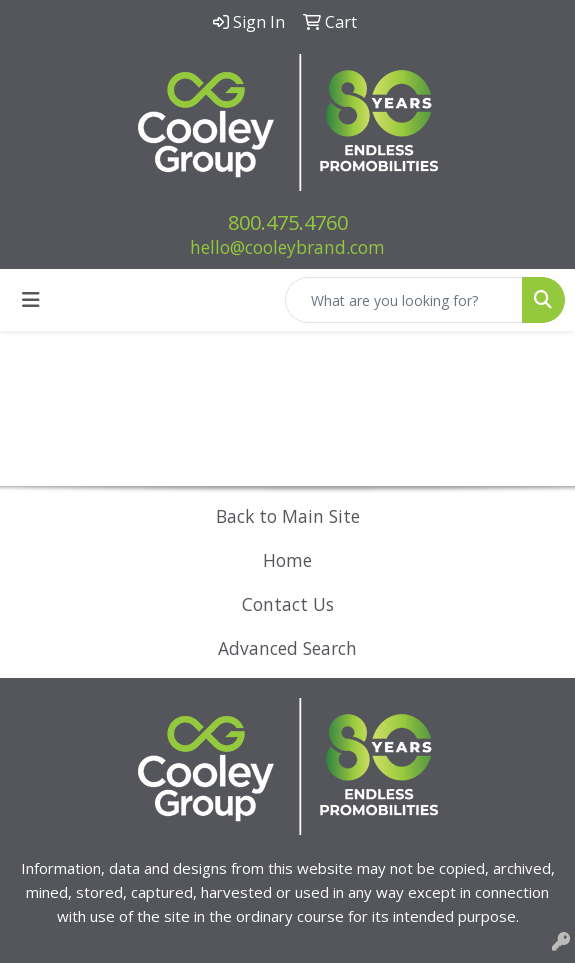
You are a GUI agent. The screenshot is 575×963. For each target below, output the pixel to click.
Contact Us (288, 604)
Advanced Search (287, 648)
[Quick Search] (404, 300)
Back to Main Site (288, 516)
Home (287, 560)
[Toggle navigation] (31, 300)
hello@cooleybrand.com (287, 247)
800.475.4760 (288, 222)
